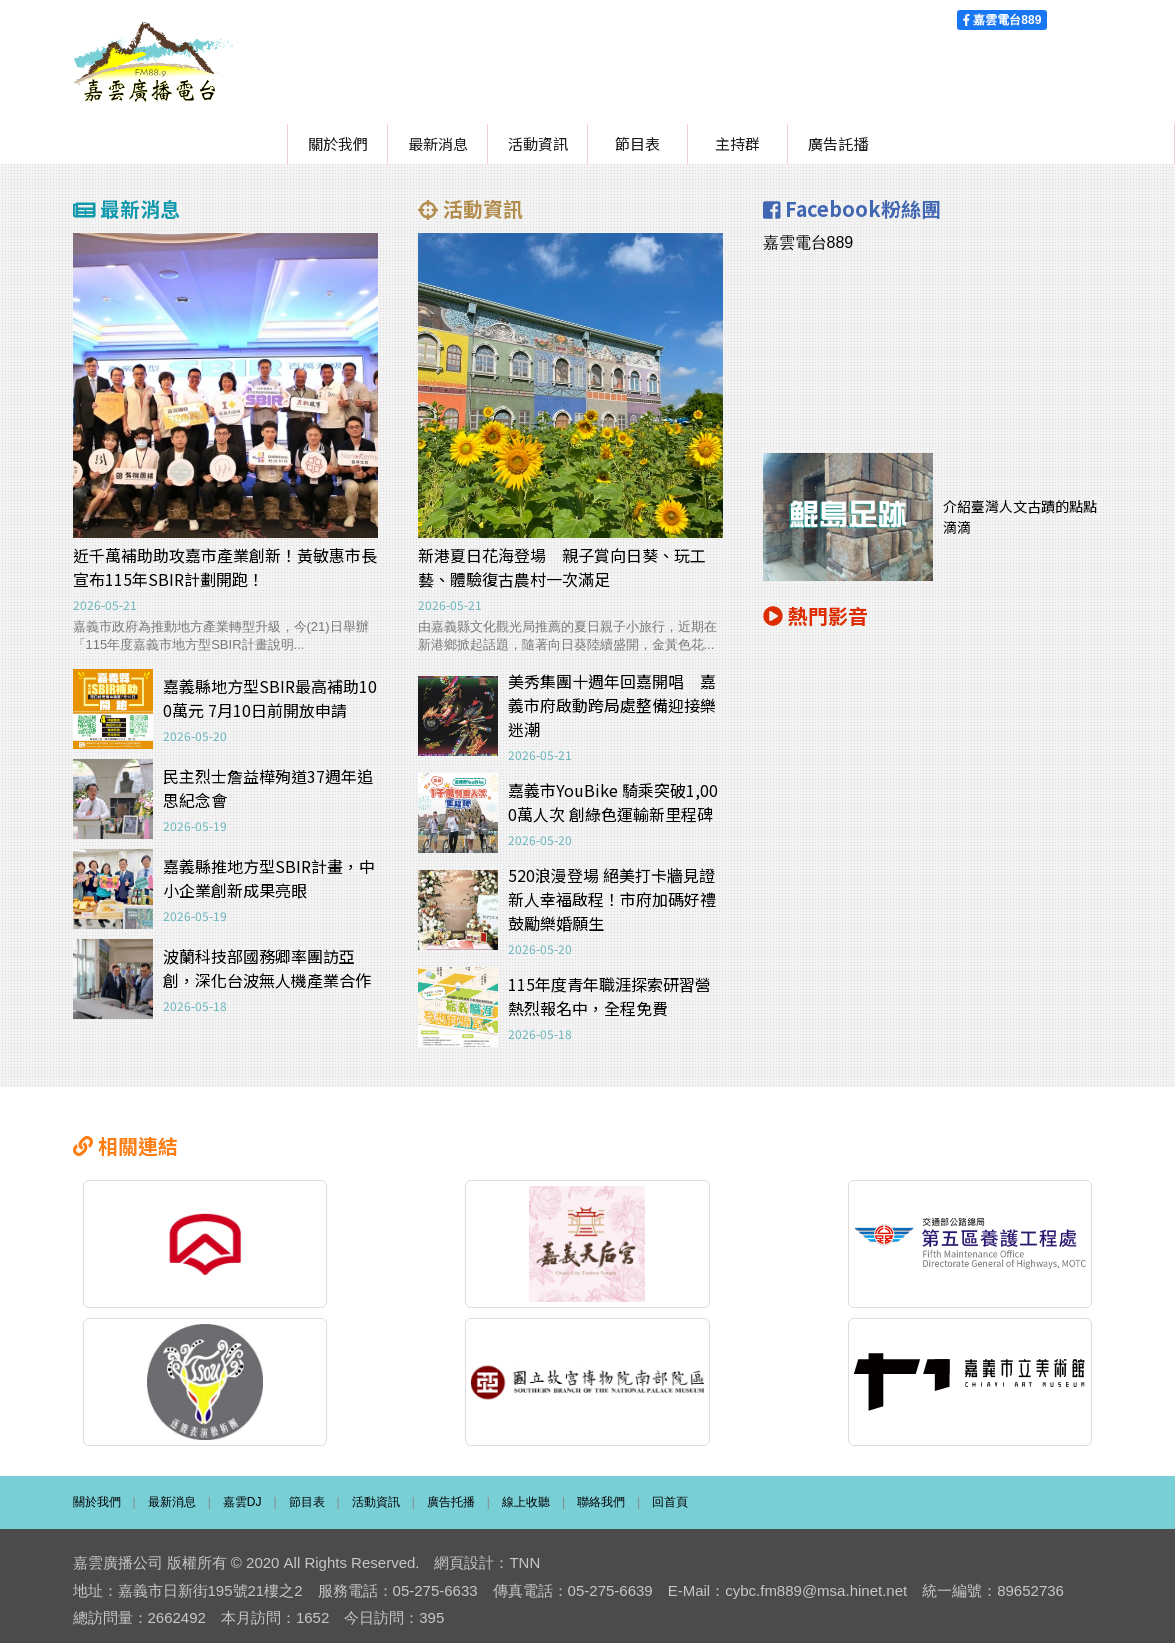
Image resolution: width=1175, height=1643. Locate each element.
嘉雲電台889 (1002, 20)
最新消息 (438, 143)
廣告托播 (451, 1495)
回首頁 (670, 1495)
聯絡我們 (601, 1495)
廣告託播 (838, 143)
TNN (524, 1555)
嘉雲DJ (242, 1495)
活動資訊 (538, 143)
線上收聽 (526, 1495)
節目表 (637, 143)
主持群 (737, 143)
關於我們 (338, 143)
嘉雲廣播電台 (155, 62)
